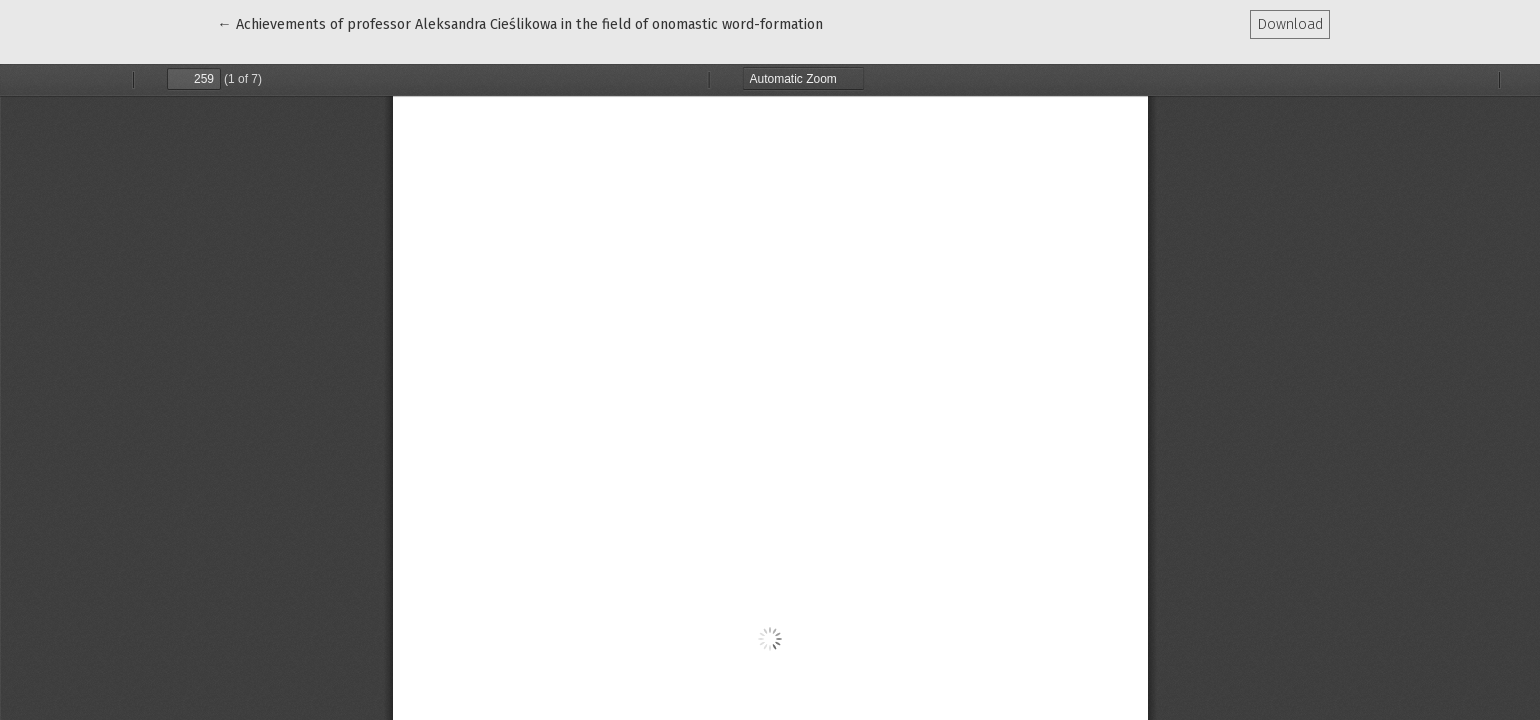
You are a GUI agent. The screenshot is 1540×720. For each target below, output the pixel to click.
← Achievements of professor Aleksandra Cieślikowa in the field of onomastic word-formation (519, 23)
